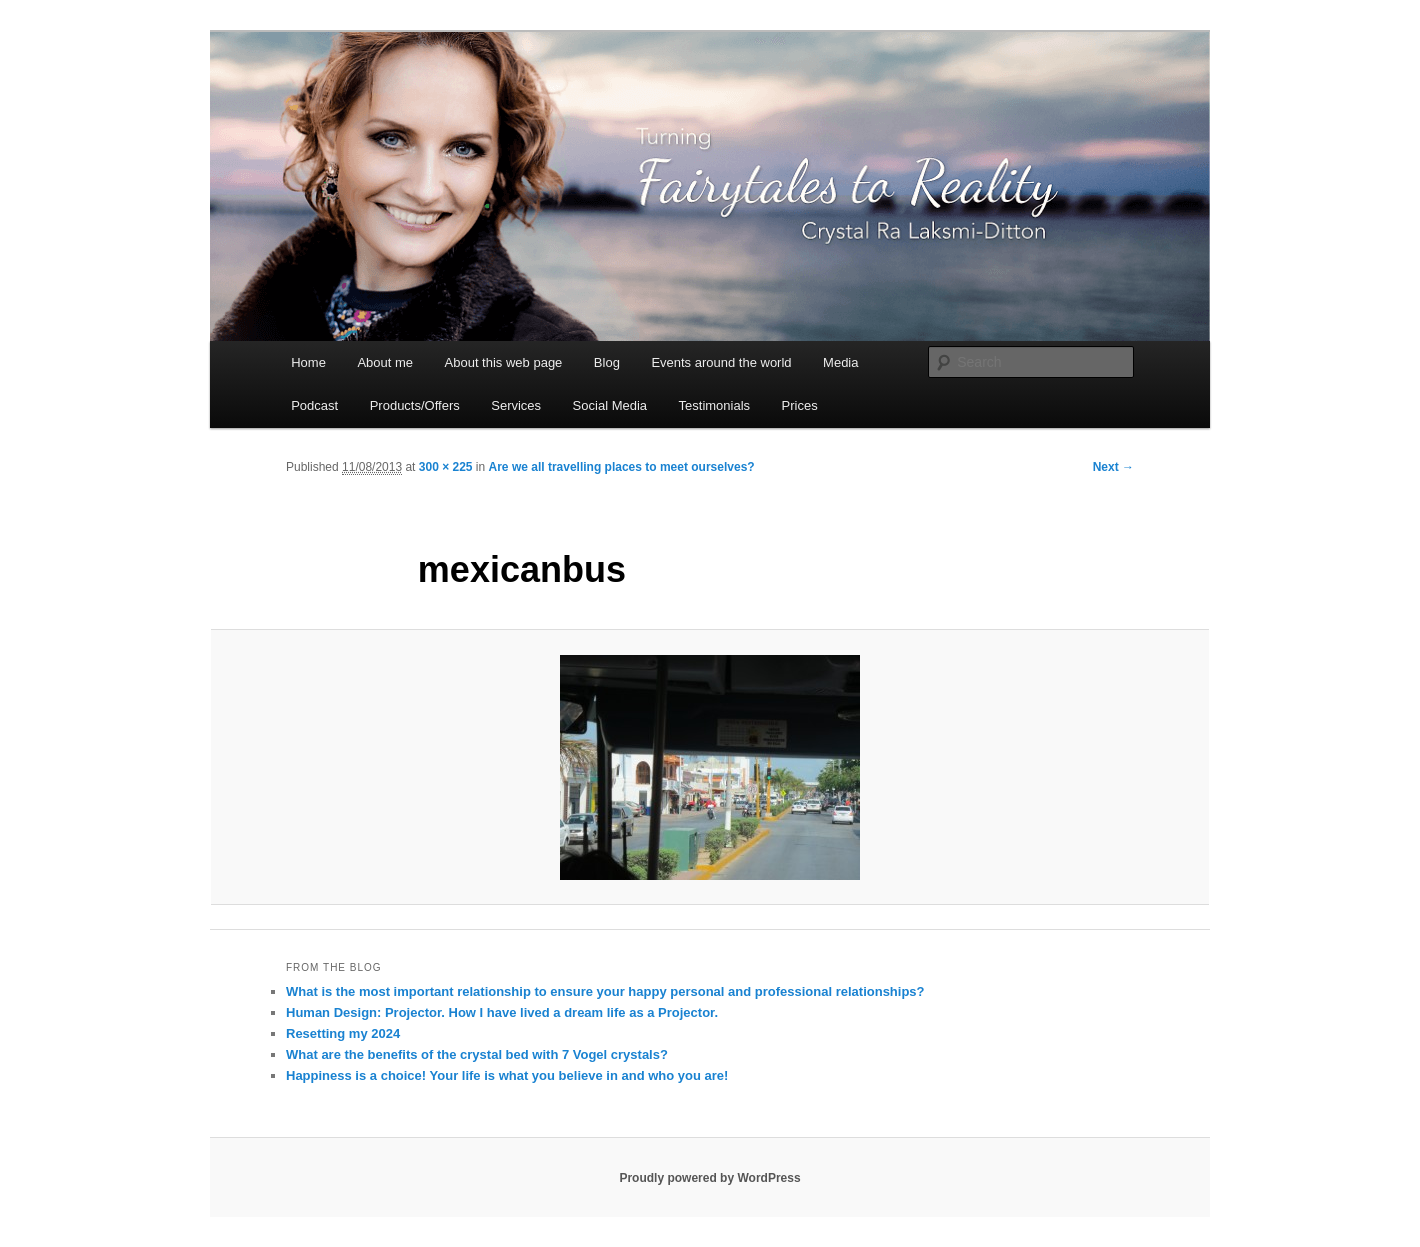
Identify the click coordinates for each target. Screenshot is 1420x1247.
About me (385, 362)
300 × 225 (446, 467)
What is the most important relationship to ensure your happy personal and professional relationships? (605, 991)
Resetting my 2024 (343, 1033)
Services (516, 405)
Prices (800, 405)
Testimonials (715, 405)
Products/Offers (415, 405)
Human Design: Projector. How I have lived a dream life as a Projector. (502, 1012)
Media (840, 362)
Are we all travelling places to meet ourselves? (622, 467)
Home (308, 362)
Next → (1113, 467)
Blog (607, 362)
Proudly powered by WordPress (709, 1178)
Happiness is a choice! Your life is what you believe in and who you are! (507, 1075)
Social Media (610, 405)
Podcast (314, 405)
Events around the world (721, 362)
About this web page (504, 362)
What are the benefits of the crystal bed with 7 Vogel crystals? (477, 1054)
